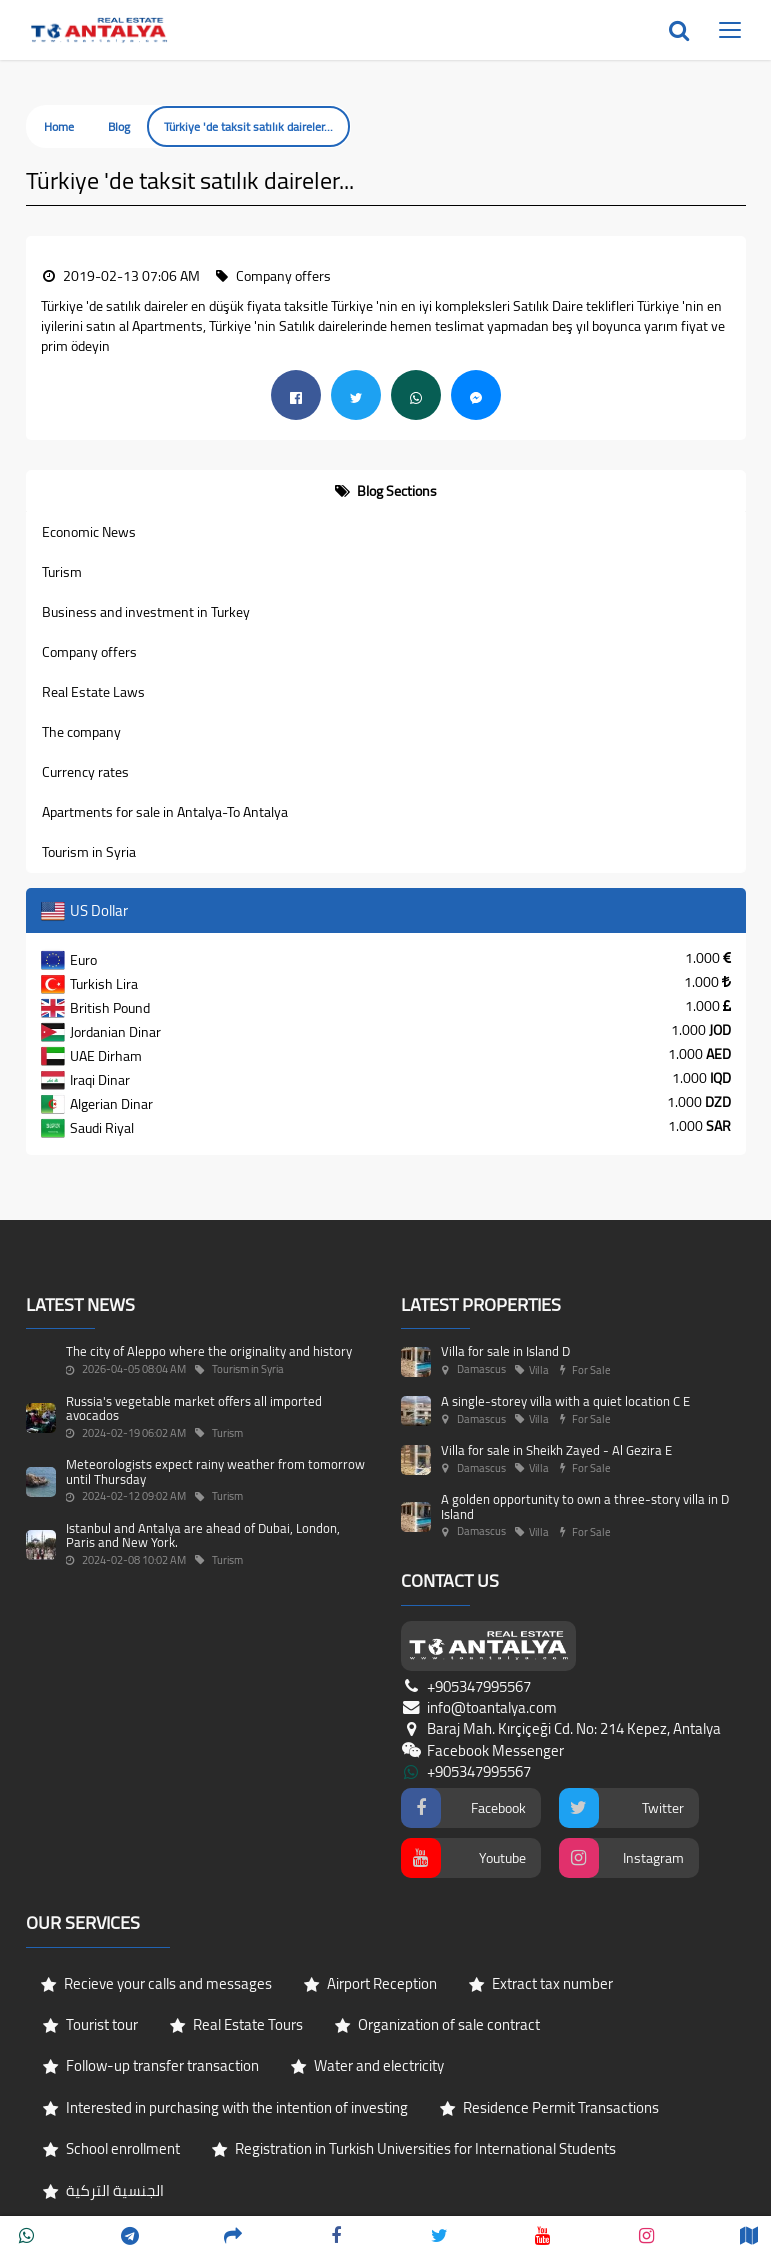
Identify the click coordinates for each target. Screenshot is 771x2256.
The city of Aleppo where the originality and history (209, 1351)
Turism (62, 572)
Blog (119, 126)
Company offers (89, 652)
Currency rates (85, 772)
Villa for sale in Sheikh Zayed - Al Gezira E (556, 1450)
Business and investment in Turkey (146, 612)
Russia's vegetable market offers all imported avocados (194, 1408)
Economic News (89, 532)
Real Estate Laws (93, 692)
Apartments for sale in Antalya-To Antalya (165, 812)
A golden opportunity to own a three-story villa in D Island (585, 1506)
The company (81, 732)
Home (59, 126)
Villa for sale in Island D (505, 1351)
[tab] (386, 491)
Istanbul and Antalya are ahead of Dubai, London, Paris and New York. (203, 1535)
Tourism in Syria (89, 852)
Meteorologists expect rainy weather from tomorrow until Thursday (215, 1471)
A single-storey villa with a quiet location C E (565, 1401)
